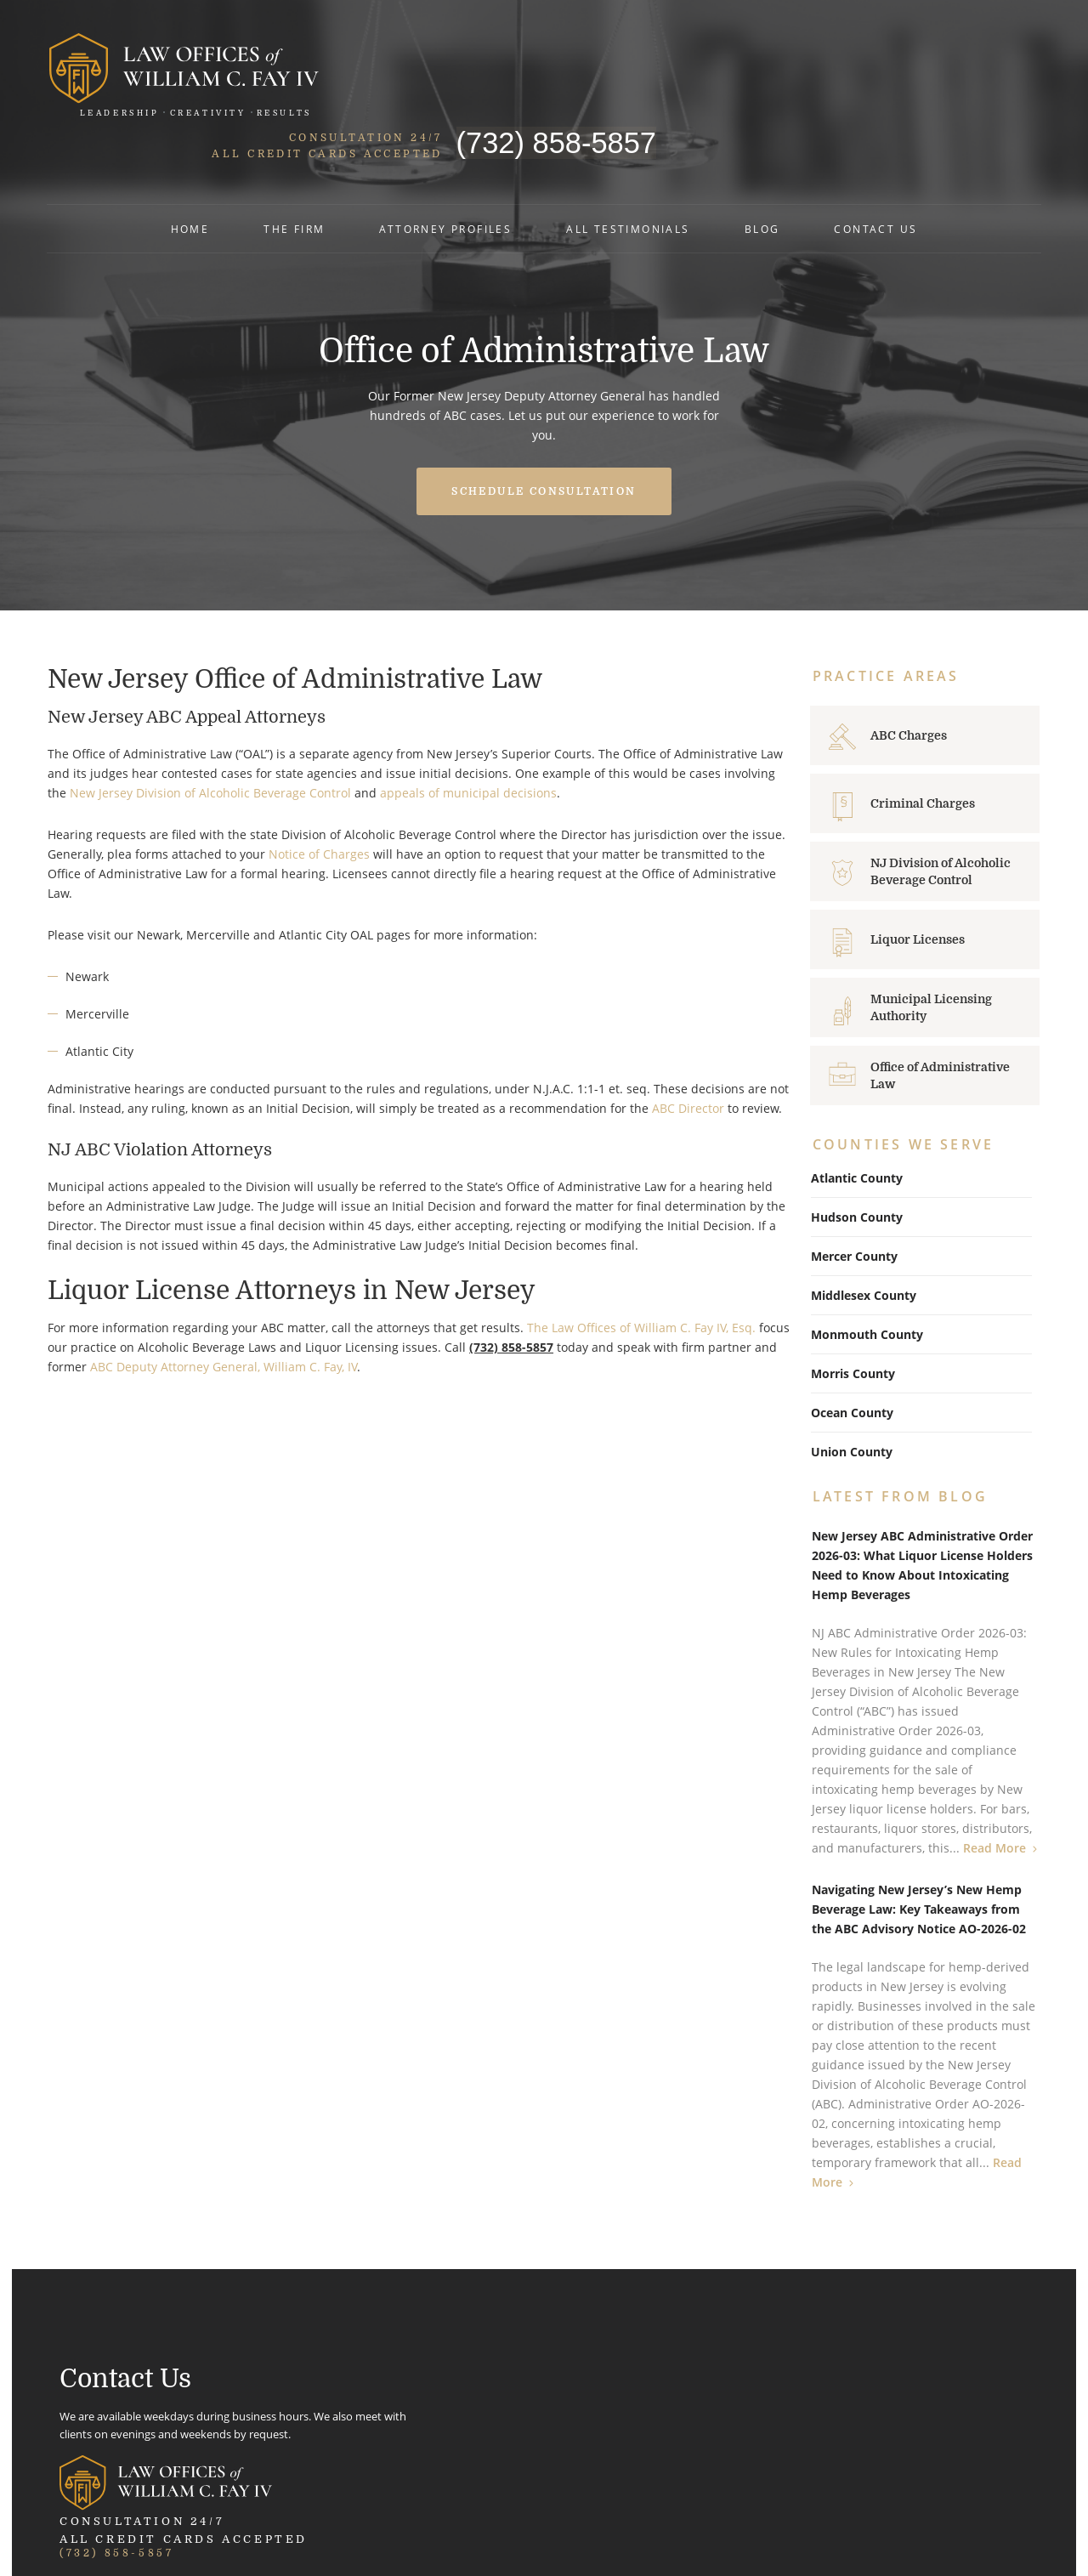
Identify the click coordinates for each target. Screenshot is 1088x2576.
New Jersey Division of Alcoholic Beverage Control (209, 731)
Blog (762, 186)
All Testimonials (627, 186)
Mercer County (854, 1196)
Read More (995, 1787)
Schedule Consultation (543, 429)
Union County (851, 1391)
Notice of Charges (318, 793)
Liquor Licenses (919, 878)
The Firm (294, 186)
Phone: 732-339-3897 (822, 2402)
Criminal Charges (924, 742)
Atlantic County (857, 1117)
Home (190, 186)
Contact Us (875, 186)
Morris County (853, 1313)
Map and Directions (476, 2431)
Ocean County (852, 1352)
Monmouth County (867, 1274)
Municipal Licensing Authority (933, 946)
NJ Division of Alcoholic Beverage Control (942, 810)
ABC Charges (910, 674)
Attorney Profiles (445, 186)
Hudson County (857, 1157)
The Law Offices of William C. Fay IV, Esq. (640, 1267)
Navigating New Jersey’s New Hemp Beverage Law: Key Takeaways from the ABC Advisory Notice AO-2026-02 (920, 1848)
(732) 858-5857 (936, 57)
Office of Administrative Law (942, 1014)
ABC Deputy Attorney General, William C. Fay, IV (222, 1306)
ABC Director (687, 1047)
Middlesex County (863, 1235)
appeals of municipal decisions (467, 731)
